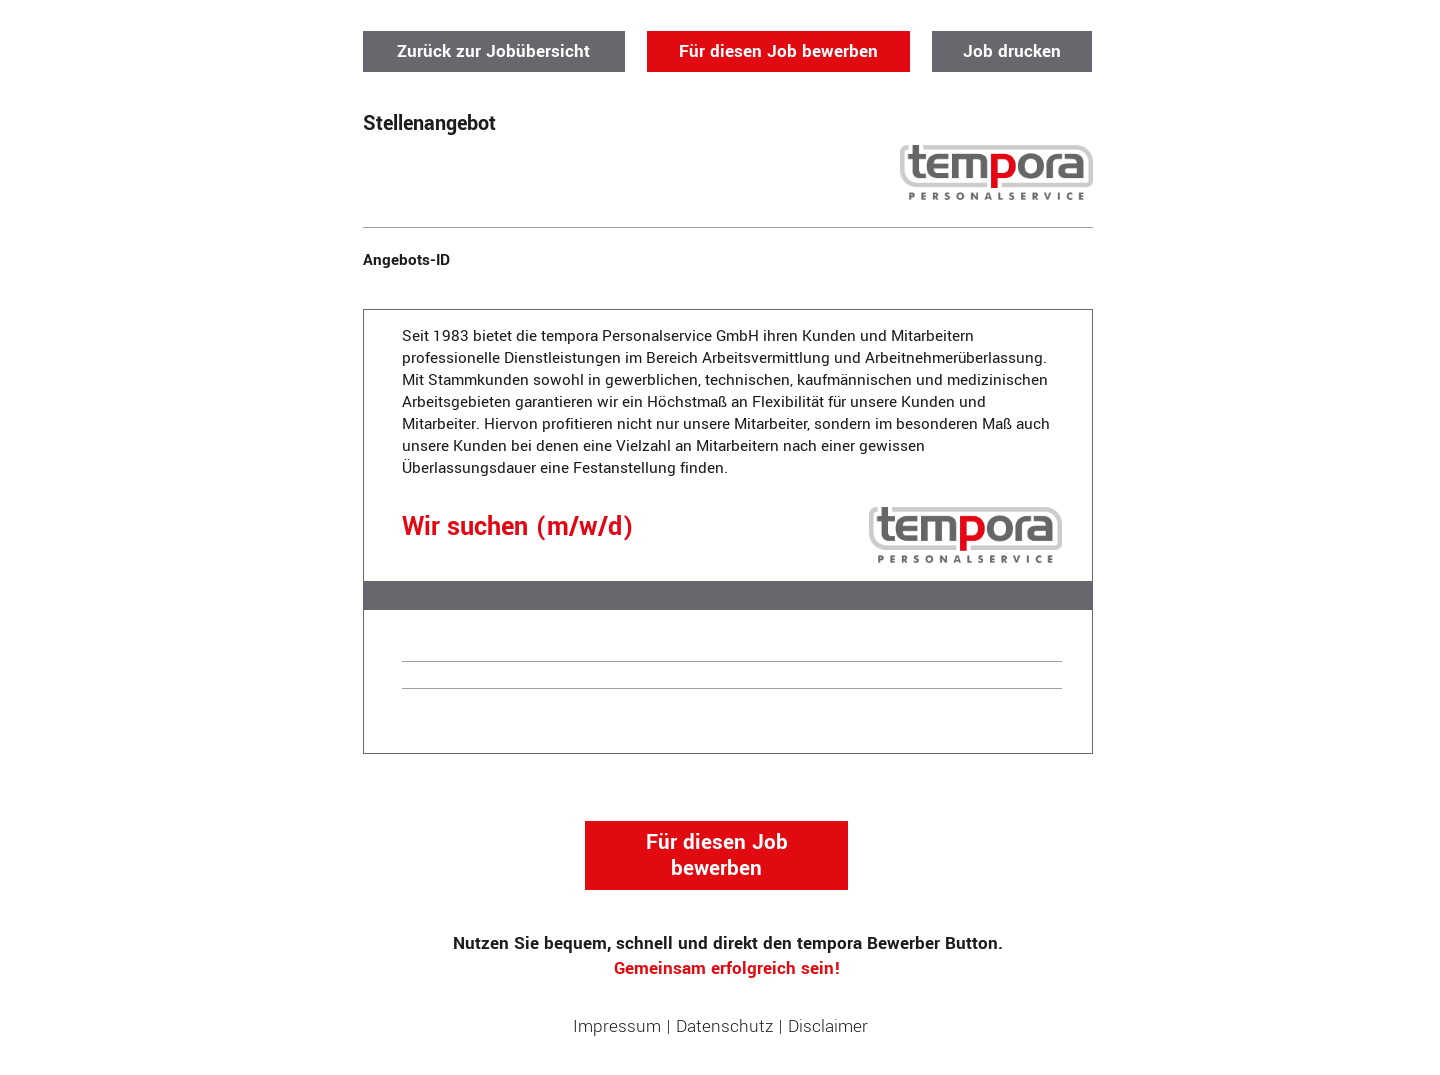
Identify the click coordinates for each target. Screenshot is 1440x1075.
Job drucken (1012, 51)
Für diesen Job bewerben (778, 51)
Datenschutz (724, 1026)
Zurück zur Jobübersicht (493, 51)
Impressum (617, 1026)
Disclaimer (828, 1026)
